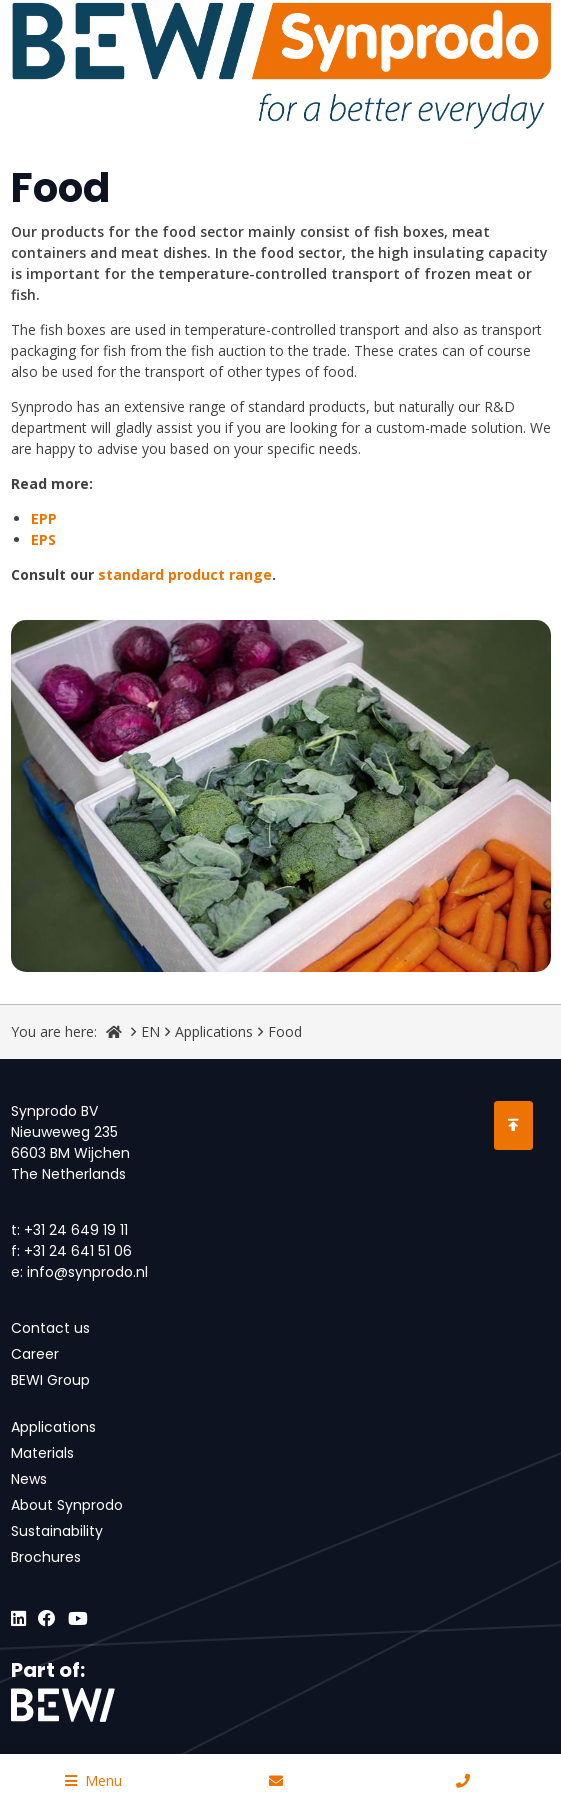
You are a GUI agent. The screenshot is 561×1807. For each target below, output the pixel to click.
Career (35, 1354)
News (29, 1479)
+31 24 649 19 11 (76, 1230)
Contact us (50, 1328)
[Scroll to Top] (513, 1125)
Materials (42, 1453)
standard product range (185, 574)
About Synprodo (67, 1505)
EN (150, 1031)
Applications (214, 1031)
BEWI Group (50, 1380)
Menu (93, 1780)
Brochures (46, 1557)
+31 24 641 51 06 (78, 1251)
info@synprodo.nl (87, 1272)
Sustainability (57, 1531)
